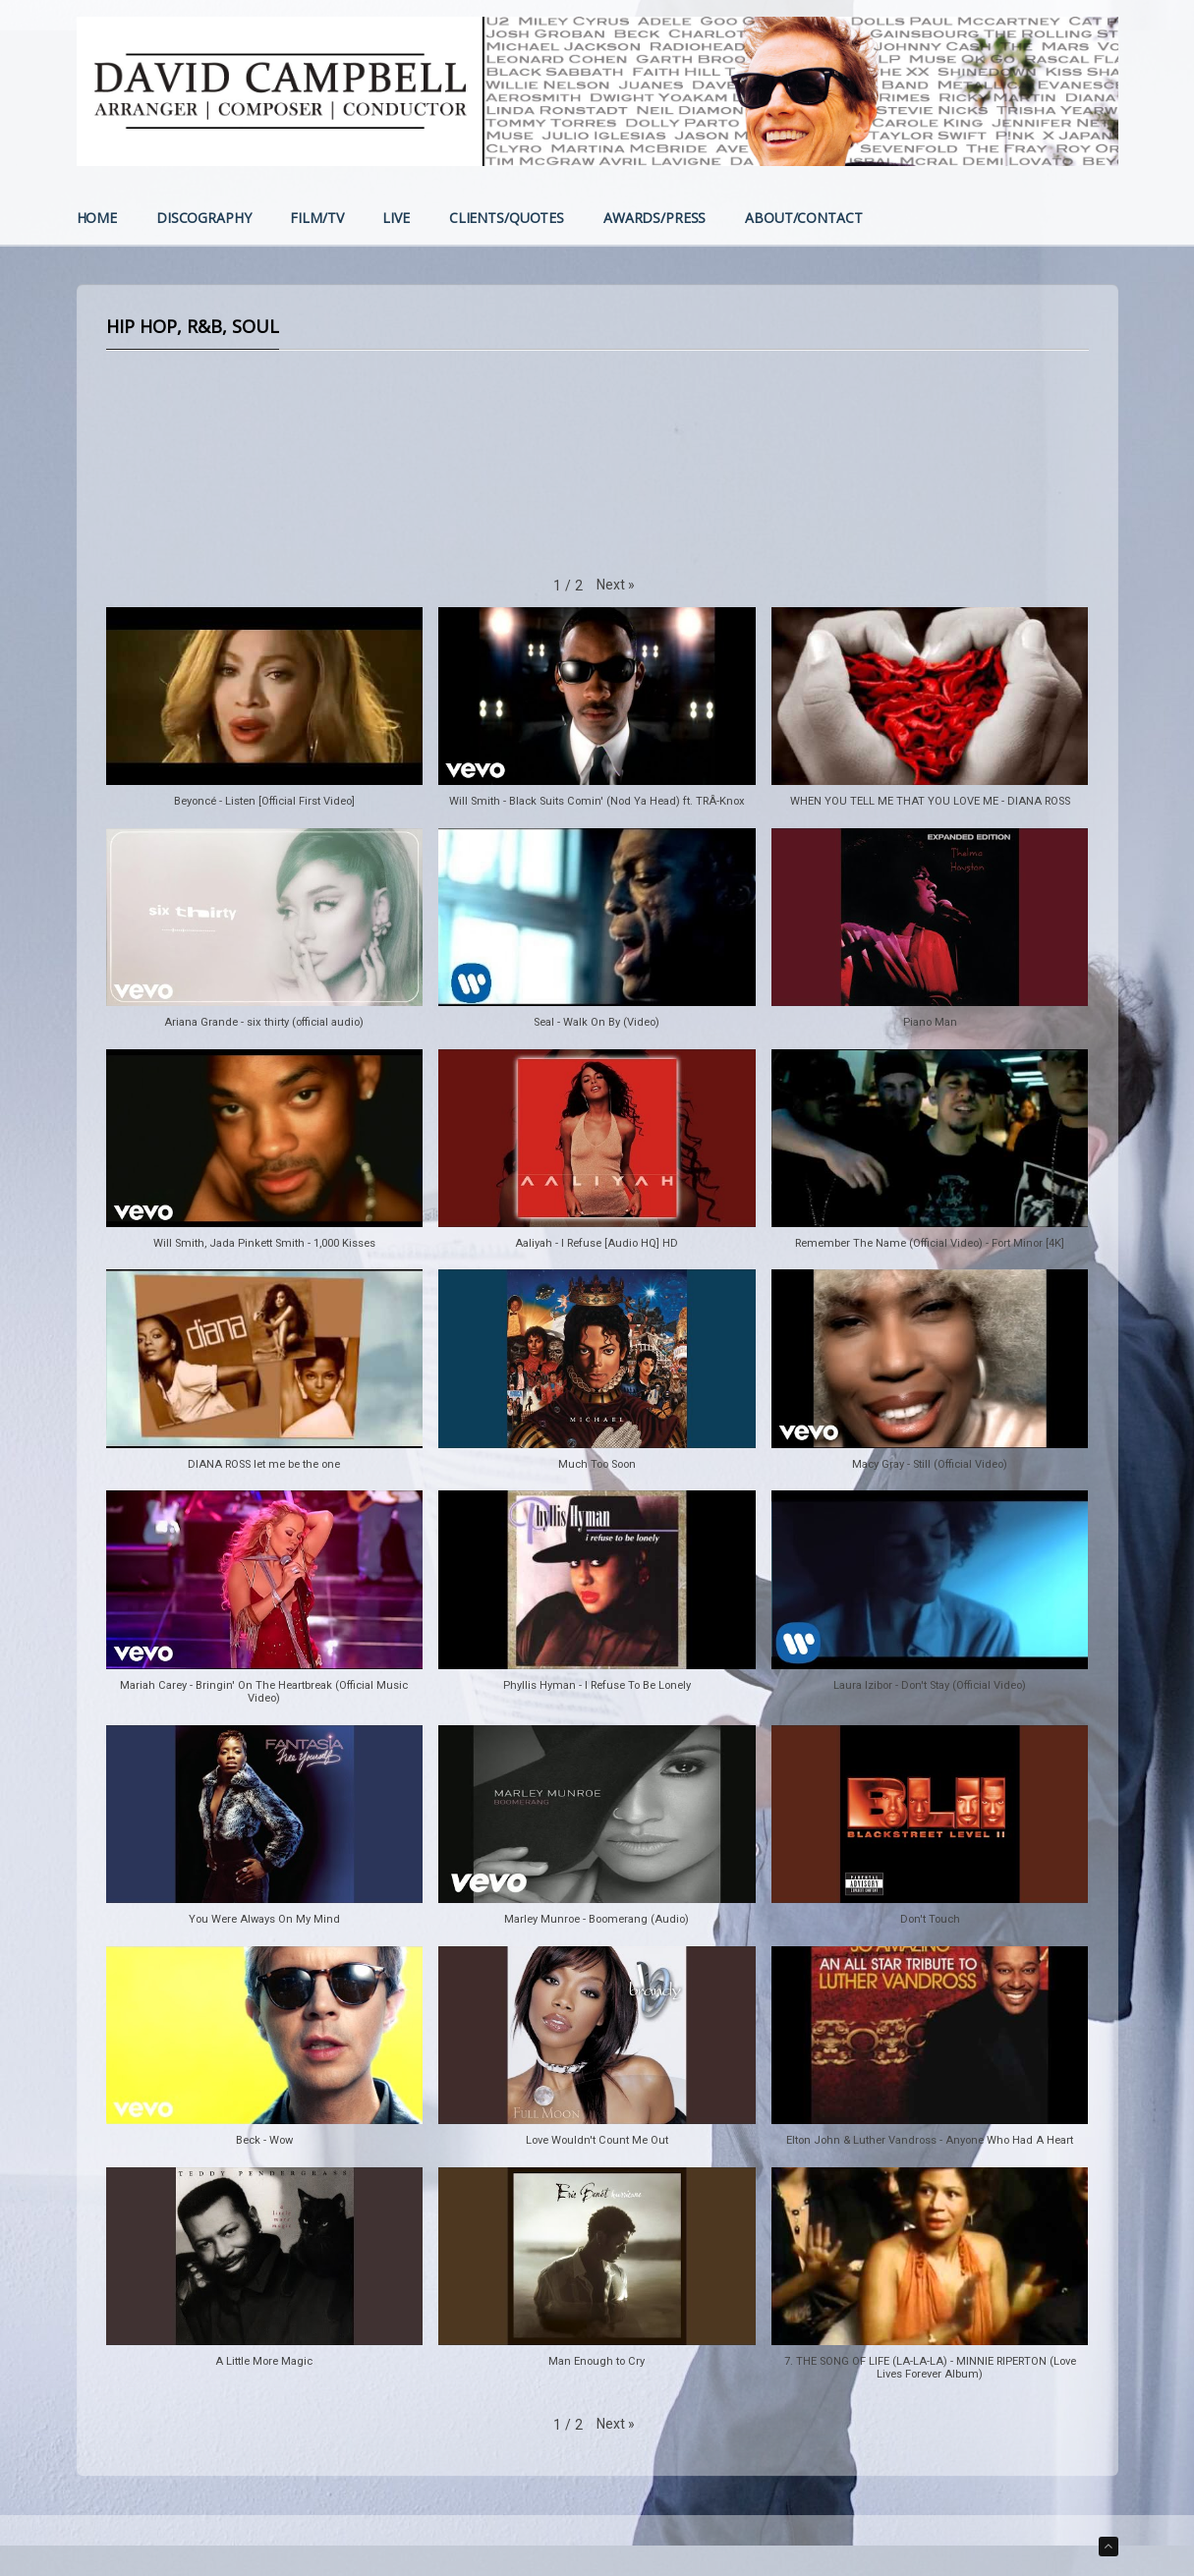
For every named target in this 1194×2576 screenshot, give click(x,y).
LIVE (395, 219)
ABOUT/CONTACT (803, 219)
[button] (616, 584)
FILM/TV (316, 219)
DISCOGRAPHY (203, 219)
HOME (97, 219)
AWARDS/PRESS (654, 219)
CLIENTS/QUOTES (506, 219)
